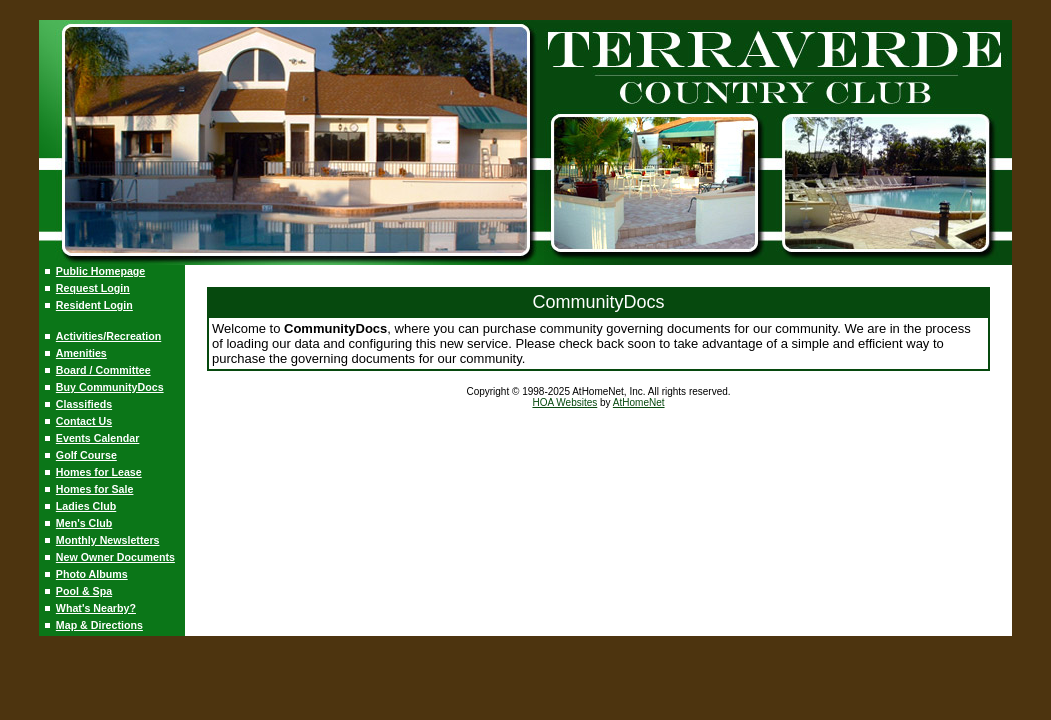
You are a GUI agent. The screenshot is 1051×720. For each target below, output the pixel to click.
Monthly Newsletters (108, 540)
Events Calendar (98, 438)
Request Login (93, 288)
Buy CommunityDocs (110, 387)
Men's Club (84, 523)
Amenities (81, 353)
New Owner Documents (115, 557)
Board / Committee (103, 370)
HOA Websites (564, 402)
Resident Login (94, 305)
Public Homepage (100, 271)
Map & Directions (99, 625)
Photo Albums (92, 574)
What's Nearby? (96, 608)
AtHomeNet (639, 402)
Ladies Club (86, 506)
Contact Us (84, 421)
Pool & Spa (84, 591)
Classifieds (84, 404)
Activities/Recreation (108, 336)
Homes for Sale (95, 489)
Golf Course (86, 455)
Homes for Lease (99, 472)
